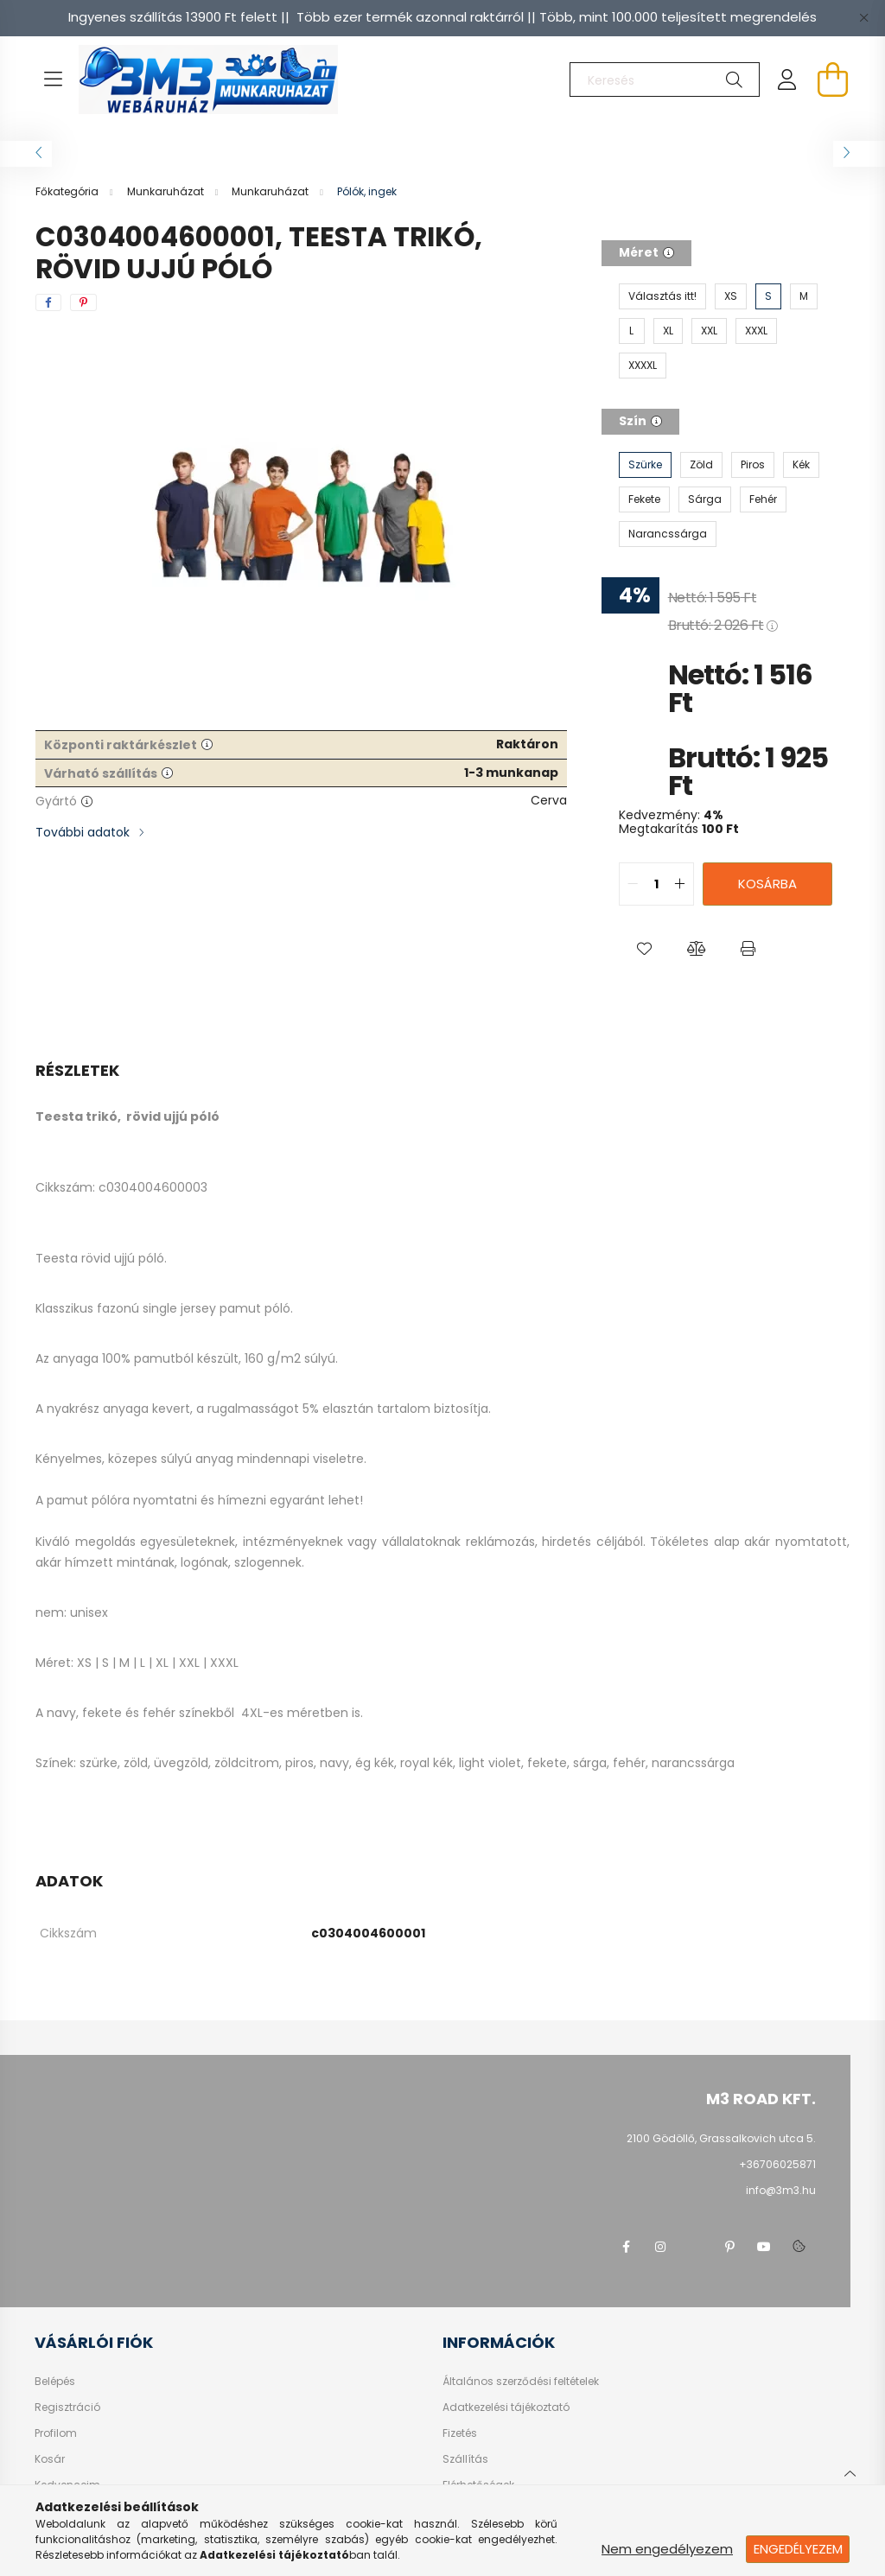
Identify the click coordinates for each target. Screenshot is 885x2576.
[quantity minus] (633, 884)
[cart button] (832, 79)
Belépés (55, 2382)
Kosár (50, 2459)
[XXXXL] (642, 365)
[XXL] (709, 331)
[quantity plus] (680, 884)
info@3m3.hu (781, 2190)
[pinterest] (83, 302)
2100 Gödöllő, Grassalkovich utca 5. (721, 2138)
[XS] (731, 296)
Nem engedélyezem (667, 2549)
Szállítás (465, 2459)
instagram (660, 2246)
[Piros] (752, 465)
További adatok (82, 832)
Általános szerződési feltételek (520, 2382)
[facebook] (48, 302)
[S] (768, 296)
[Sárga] (704, 499)
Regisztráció (67, 2407)
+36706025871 (777, 2164)
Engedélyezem (798, 2549)
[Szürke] (645, 465)
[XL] (668, 331)
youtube (764, 2246)
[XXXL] (756, 331)
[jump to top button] (849, 2471)
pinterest (729, 2246)
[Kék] (801, 465)
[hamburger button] (52, 79)
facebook (625, 2246)
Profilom (56, 2433)
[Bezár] (863, 17)
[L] (632, 331)
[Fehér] (763, 499)
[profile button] (787, 79)
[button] (644, 949)
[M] (804, 296)
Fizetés (459, 2433)
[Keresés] (665, 79)
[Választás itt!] (662, 296)
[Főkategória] (68, 191)
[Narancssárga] (667, 534)
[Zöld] (701, 465)
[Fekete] (644, 499)
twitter (695, 2246)
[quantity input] (656, 884)
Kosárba (767, 884)
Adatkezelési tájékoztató (506, 2407)
